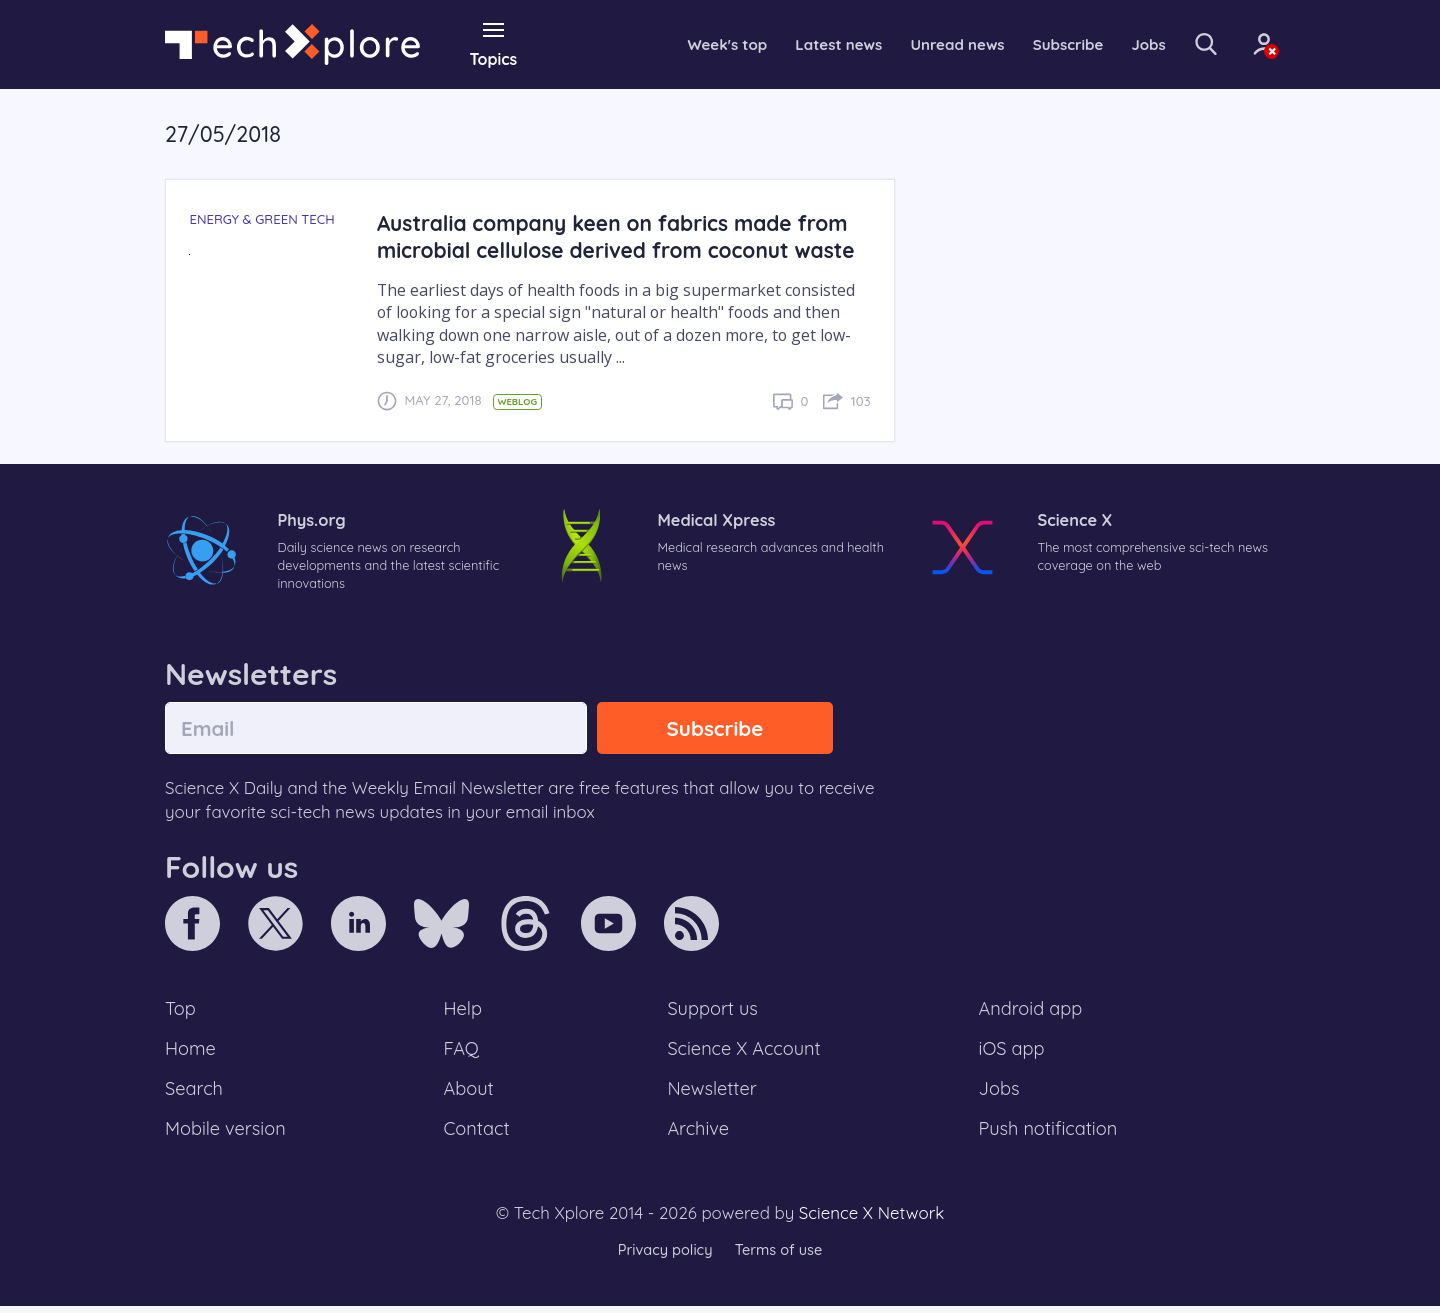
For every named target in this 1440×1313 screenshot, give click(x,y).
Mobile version (227, 1135)
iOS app (1012, 1052)
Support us (712, 1011)
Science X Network (871, 1219)
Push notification (1049, 1135)
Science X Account (745, 1052)
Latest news (799, 44)
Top (181, 1011)
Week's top (683, 44)
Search (195, 1093)
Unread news (924, 44)
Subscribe (1039, 44)
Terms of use (780, 1257)
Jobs (1123, 44)
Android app (1031, 1011)
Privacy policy (663, 1257)
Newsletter (712, 1093)
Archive (698, 1135)
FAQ (462, 1052)
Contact (478, 1135)
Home (191, 1052)
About (470, 1093)
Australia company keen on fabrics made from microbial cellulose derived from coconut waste (623, 236)
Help (464, 1011)
